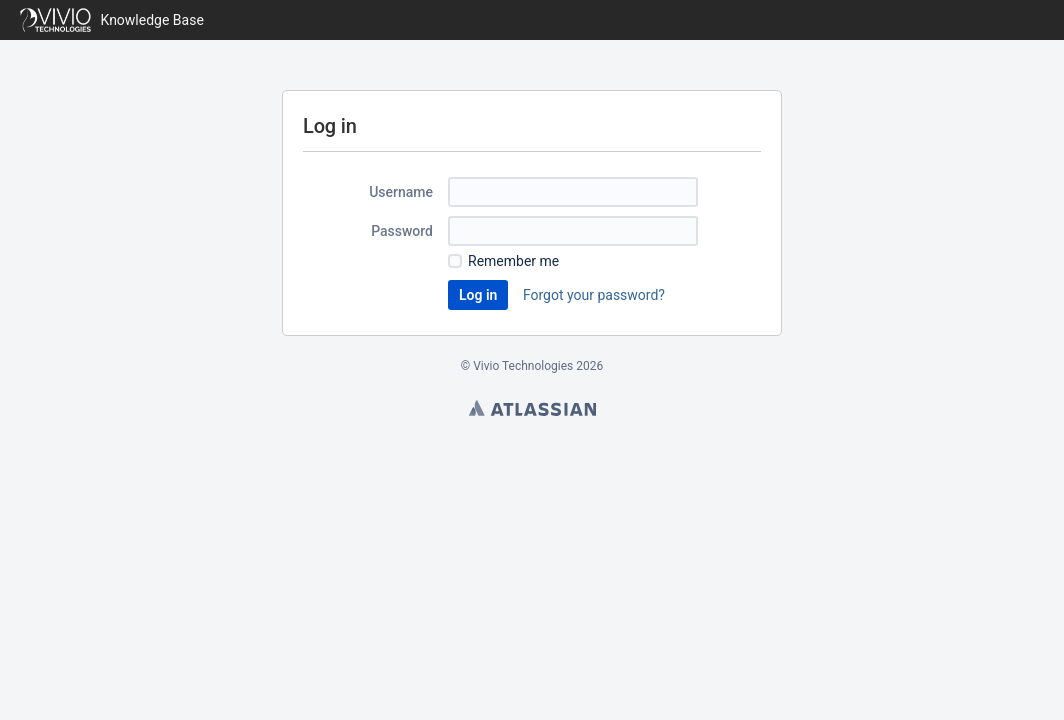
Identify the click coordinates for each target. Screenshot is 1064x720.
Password (402, 231)
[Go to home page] (112, 20)
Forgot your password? (594, 295)
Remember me (513, 261)
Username (401, 192)
